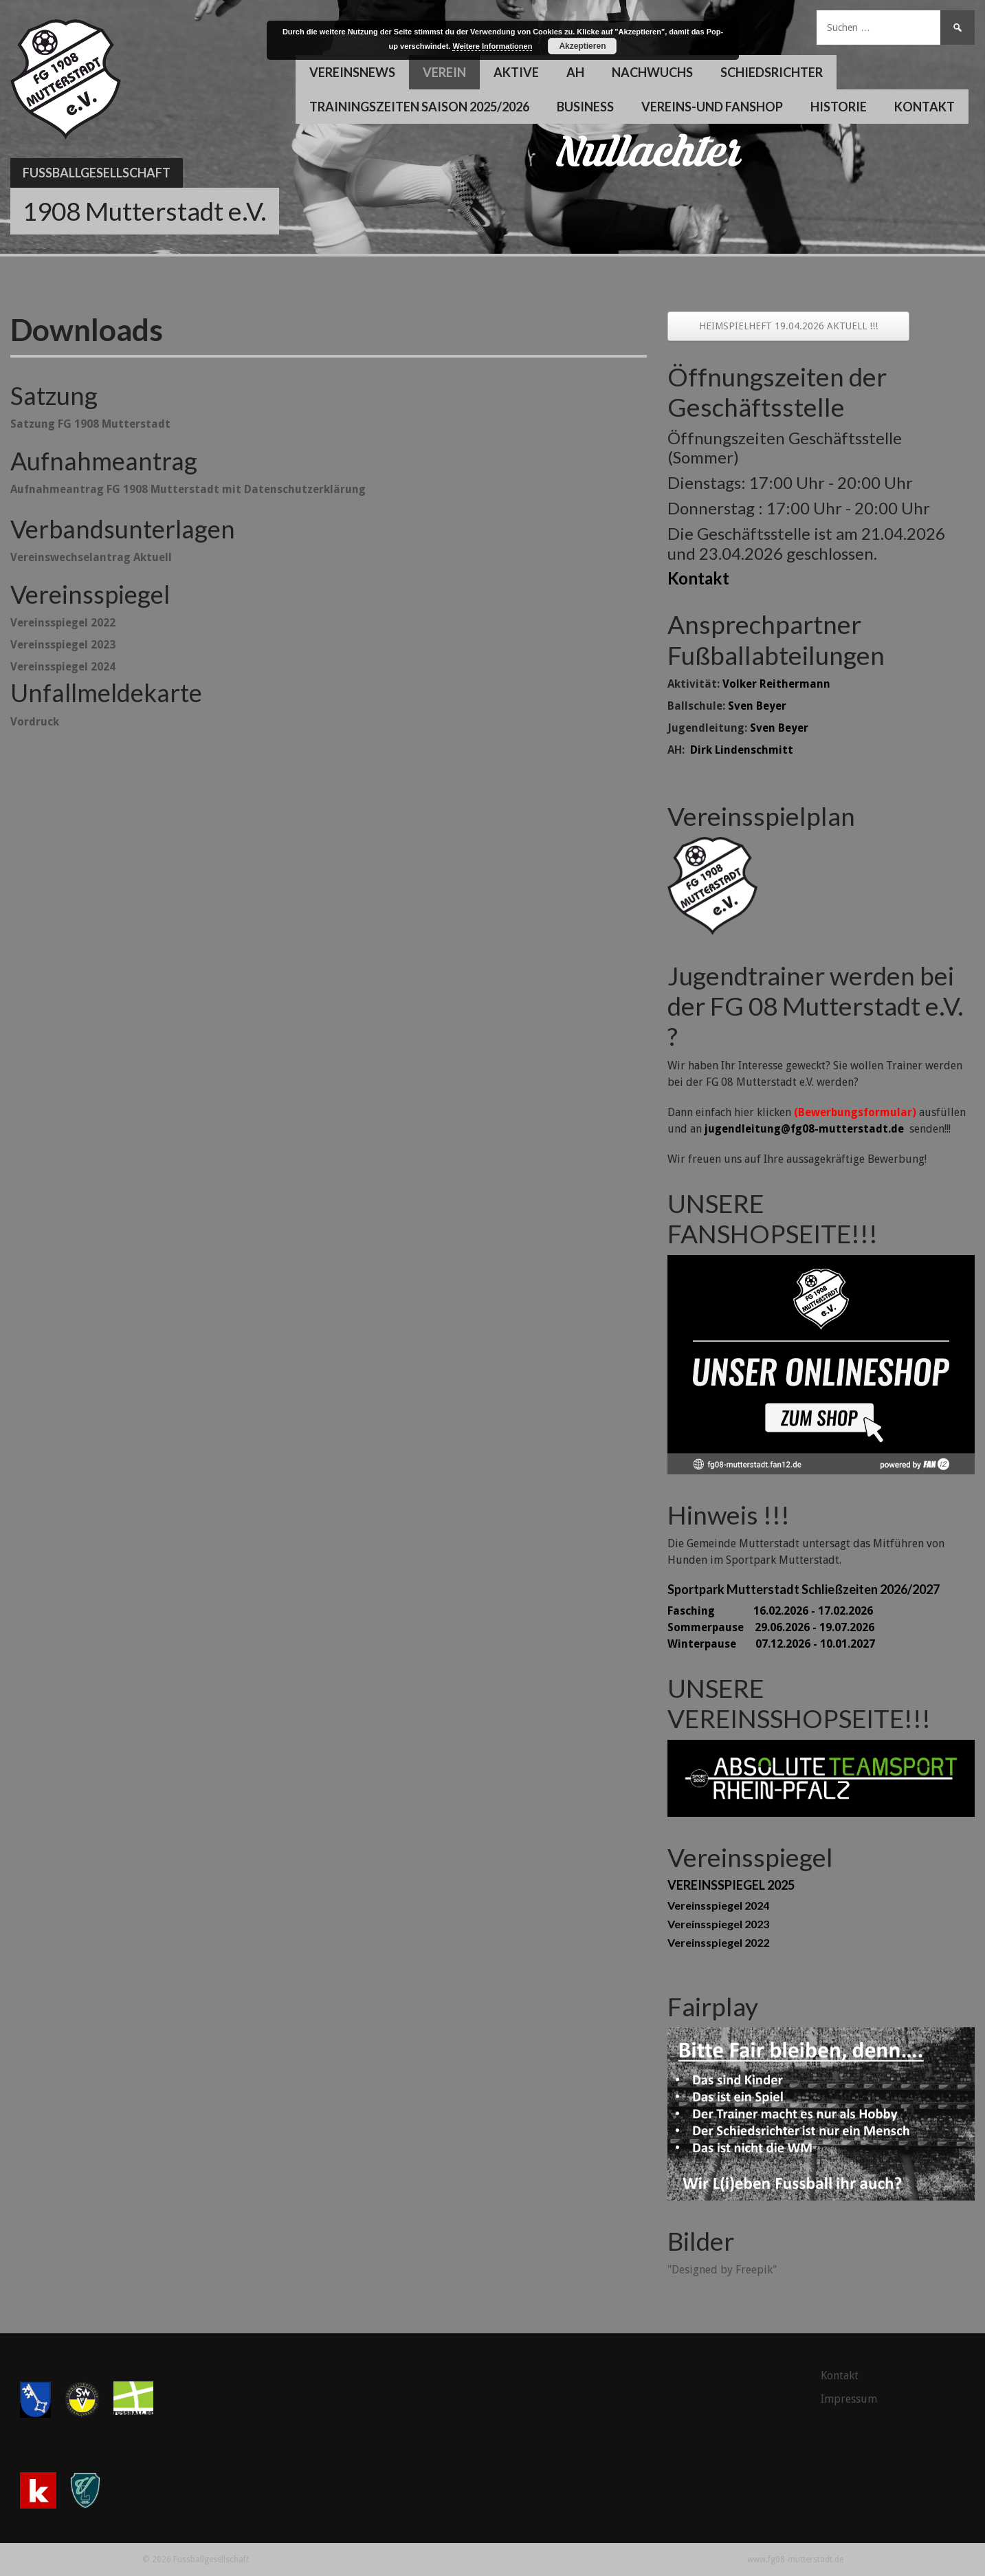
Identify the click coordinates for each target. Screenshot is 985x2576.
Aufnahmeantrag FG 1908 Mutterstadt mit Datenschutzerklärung (188, 489)
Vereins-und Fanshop (712, 106)
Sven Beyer (757, 705)
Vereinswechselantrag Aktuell (91, 557)
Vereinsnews (352, 72)
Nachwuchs (652, 72)
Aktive (516, 72)
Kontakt (924, 106)
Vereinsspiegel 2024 (718, 1905)
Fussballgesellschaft (96, 172)
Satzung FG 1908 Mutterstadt (90, 423)
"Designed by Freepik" (722, 2269)
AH (575, 72)
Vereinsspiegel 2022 (718, 1942)
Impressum (849, 2398)
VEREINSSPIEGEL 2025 (731, 1884)
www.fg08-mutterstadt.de (795, 2559)
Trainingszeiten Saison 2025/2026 (419, 106)
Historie (838, 106)
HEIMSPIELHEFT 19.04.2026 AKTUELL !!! (788, 325)
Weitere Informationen (492, 46)
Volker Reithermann (776, 683)
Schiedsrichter (771, 72)
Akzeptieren (582, 46)
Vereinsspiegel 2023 (62, 644)
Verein (444, 72)
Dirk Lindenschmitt (741, 749)
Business (585, 106)
